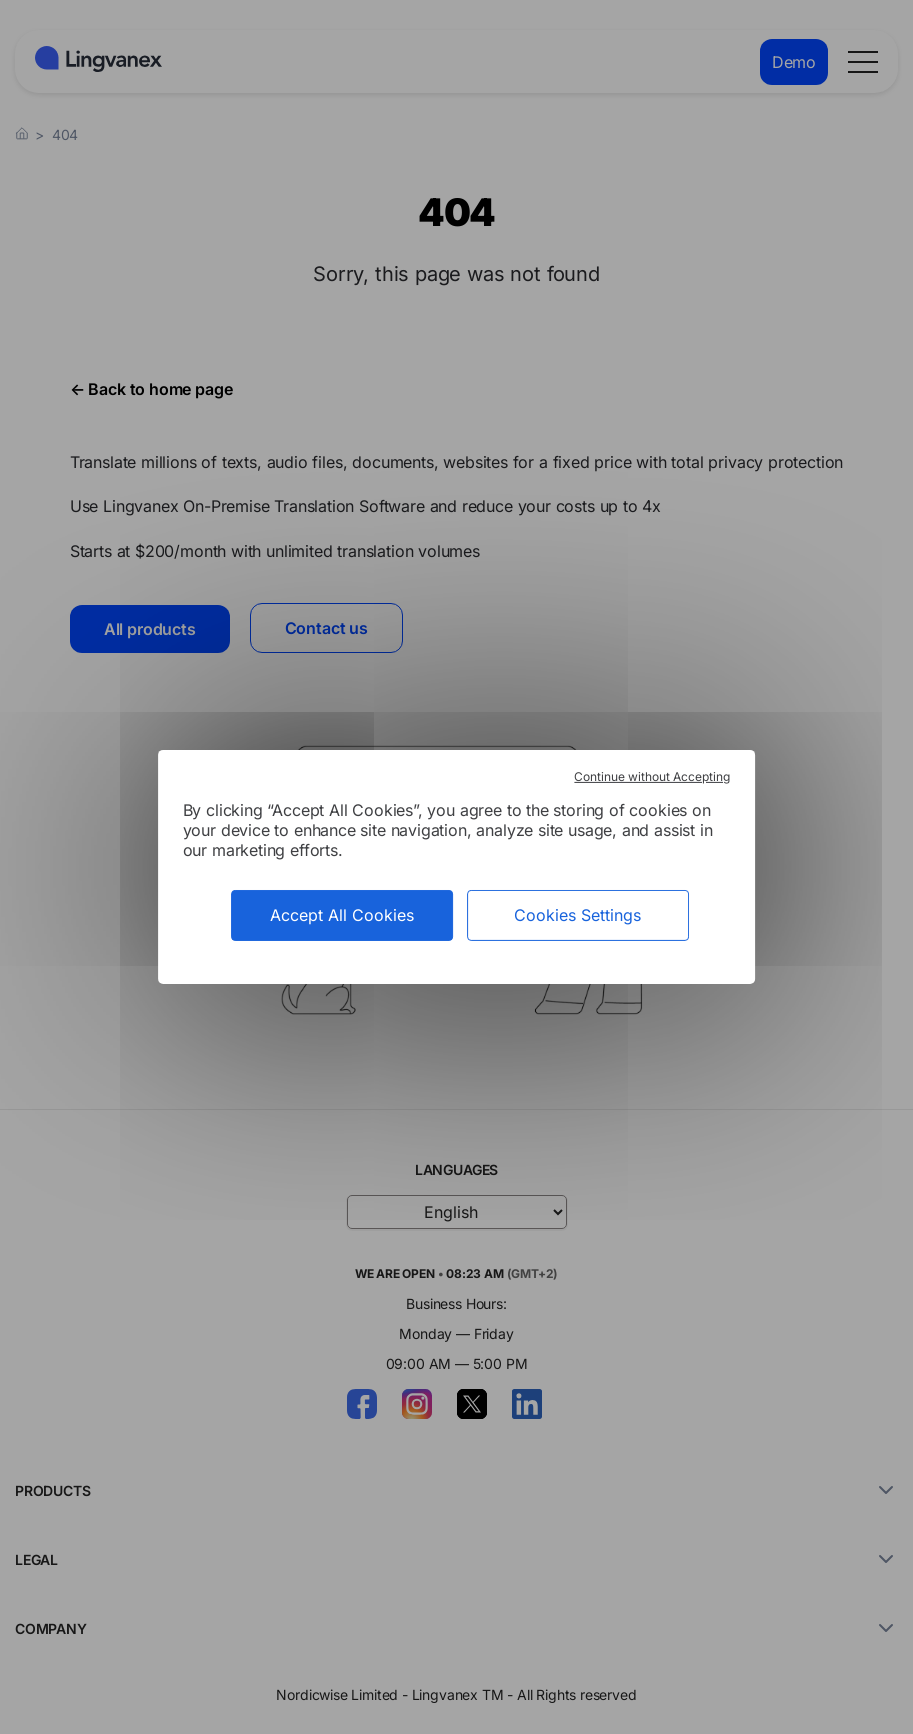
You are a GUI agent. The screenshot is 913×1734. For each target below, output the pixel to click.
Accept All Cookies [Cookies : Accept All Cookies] (342, 915)
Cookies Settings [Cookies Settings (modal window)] (577, 915)
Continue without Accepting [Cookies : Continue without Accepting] (652, 776)
